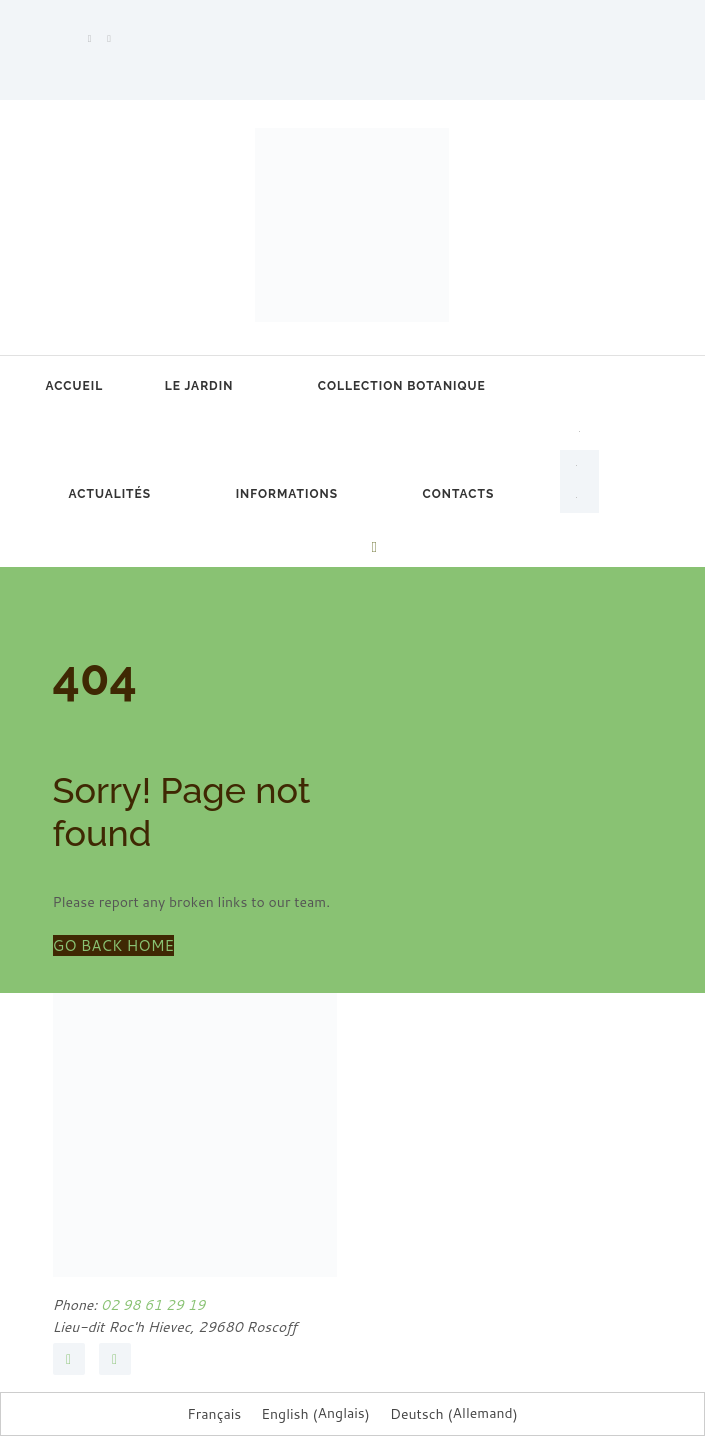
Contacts (459, 494)
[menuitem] (579, 428)
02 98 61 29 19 (151, 1305)
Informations (287, 494)
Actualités (110, 494)
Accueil (75, 386)
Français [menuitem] (214, 1414)
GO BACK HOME (114, 945)
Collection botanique (402, 386)
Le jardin (199, 386)
